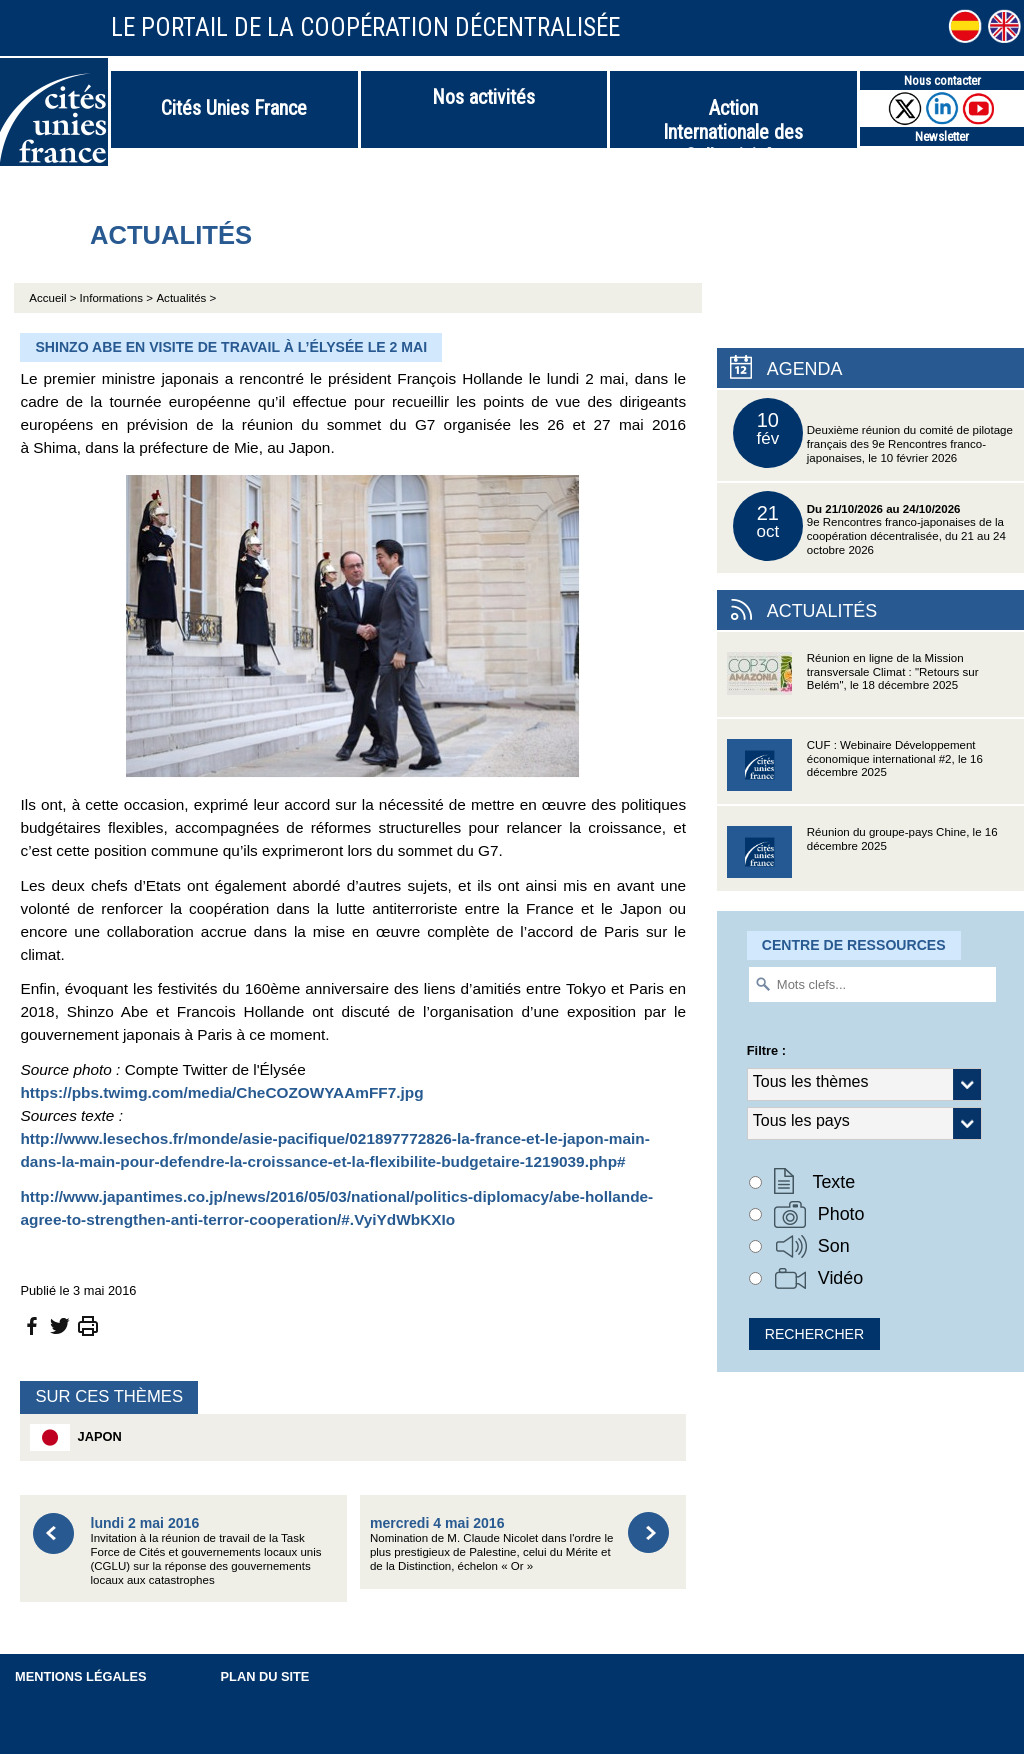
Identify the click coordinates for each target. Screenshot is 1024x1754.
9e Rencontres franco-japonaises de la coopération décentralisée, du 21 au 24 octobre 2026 (869, 526)
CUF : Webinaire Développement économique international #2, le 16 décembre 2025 (855, 771)
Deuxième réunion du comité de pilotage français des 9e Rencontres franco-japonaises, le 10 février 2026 (873, 433)
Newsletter (942, 136)
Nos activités (483, 97)
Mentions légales (81, 1676)
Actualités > (186, 298)
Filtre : (766, 1050)
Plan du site (265, 1676)
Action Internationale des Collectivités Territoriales (733, 122)
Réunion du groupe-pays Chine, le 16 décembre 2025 (862, 858)
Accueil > (54, 298)
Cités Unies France (234, 108)
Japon (75, 1437)
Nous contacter (942, 80)
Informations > (116, 298)
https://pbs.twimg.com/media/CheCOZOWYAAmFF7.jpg (221, 1092)
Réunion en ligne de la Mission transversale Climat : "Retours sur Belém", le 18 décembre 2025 (853, 684)
